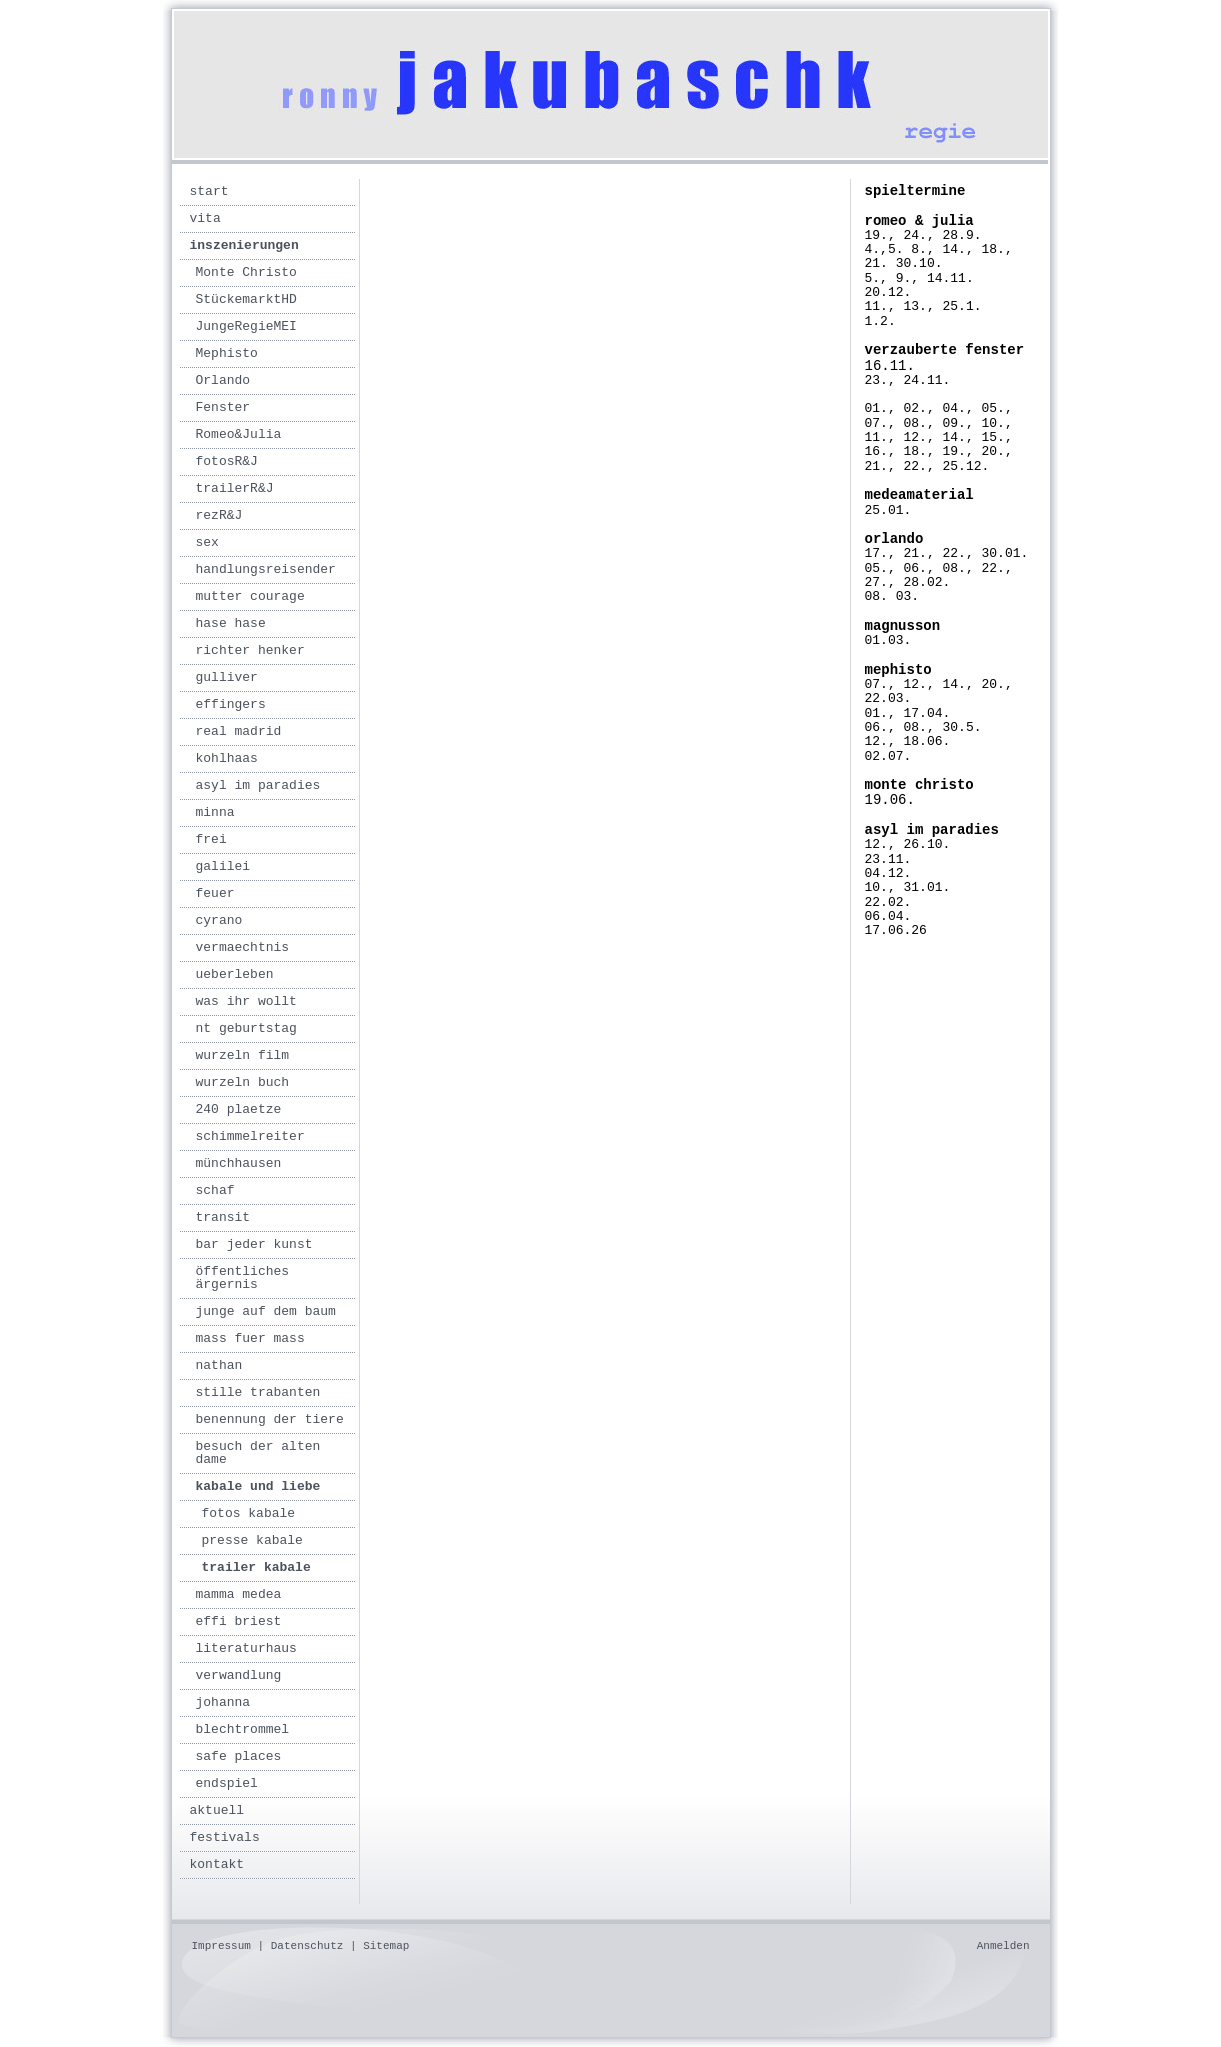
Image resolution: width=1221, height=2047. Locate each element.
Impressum (221, 1946)
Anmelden (1003, 1946)
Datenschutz (307, 1946)
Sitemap (386, 1946)
